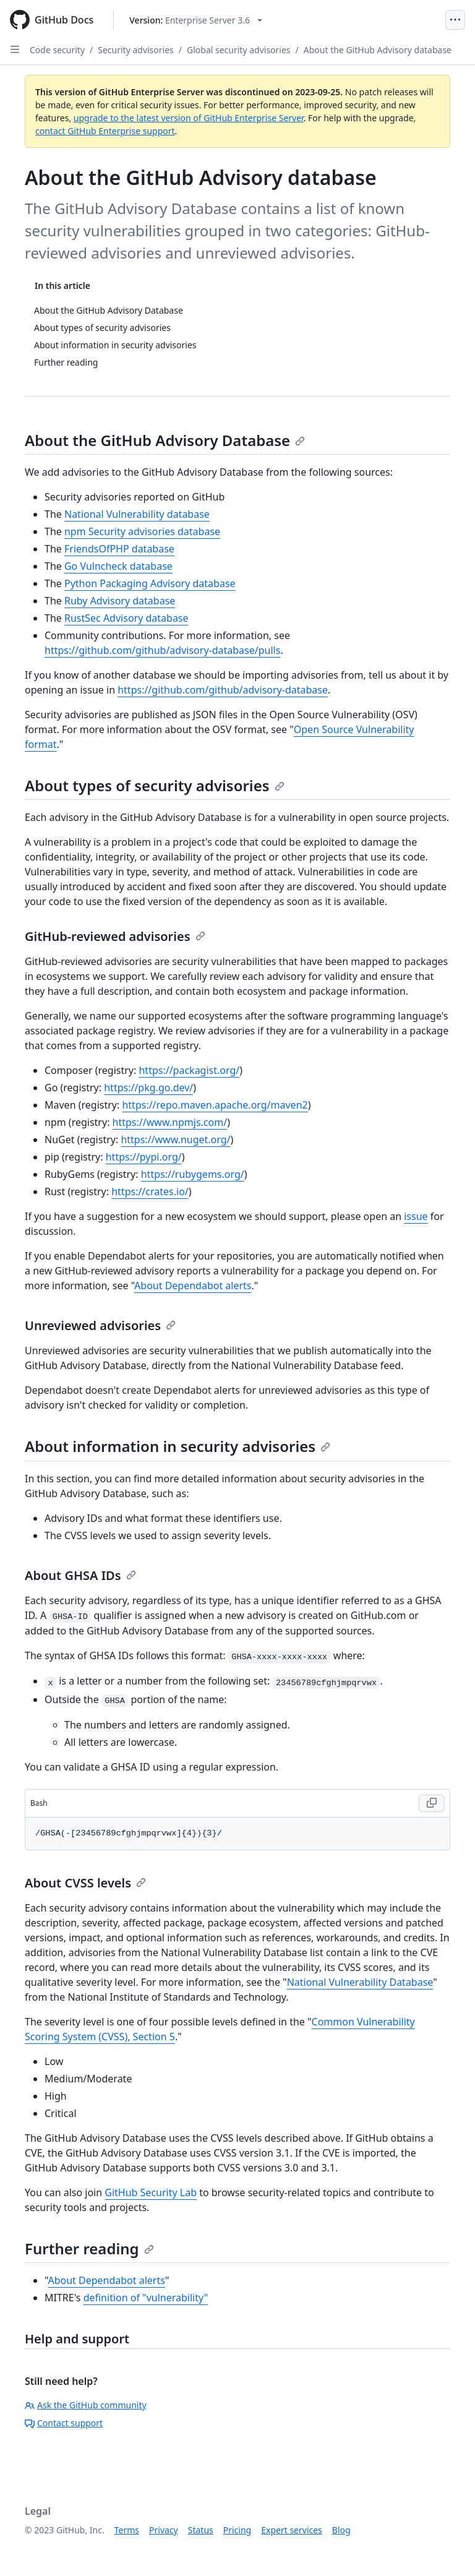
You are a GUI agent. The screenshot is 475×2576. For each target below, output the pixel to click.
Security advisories (136, 50)
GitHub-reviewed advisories (115, 936)
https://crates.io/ (150, 1191)
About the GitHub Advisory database (377, 50)
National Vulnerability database (137, 514)
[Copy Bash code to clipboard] (432, 1803)
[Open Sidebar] (15, 49)
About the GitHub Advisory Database (165, 440)
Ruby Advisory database (119, 601)
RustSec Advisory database (126, 618)
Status (200, 2530)
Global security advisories (239, 50)
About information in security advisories (177, 1446)
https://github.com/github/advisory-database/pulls (162, 650)
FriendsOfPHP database (119, 549)
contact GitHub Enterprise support (105, 131)
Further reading (89, 2248)
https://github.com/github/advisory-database (223, 690)
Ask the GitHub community (86, 2405)
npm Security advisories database (142, 531)
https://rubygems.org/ (192, 1174)
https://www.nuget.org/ (175, 1139)
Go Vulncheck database (118, 566)
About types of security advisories (155, 785)
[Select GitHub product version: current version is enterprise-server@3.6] (196, 20)
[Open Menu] (455, 20)
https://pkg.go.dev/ (148, 1087)
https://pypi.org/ (144, 1157)
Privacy (163, 2530)
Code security (57, 50)
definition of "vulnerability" (145, 2297)
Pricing (237, 2530)
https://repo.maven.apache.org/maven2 (214, 1105)
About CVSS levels (85, 1882)
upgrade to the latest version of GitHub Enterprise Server (189, 118)
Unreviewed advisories (100, 1325)
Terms (126, 2530)
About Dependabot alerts (192, 1285)
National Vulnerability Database (360, 1982)
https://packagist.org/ (189, 1070)
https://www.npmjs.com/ (170, 1122)
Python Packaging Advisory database (150, 583)
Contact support (64, 2423)
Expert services (291, 2530)
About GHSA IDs (80, 1575)
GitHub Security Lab (151, 2192)
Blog (341, 2530)
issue (415, 1216)
